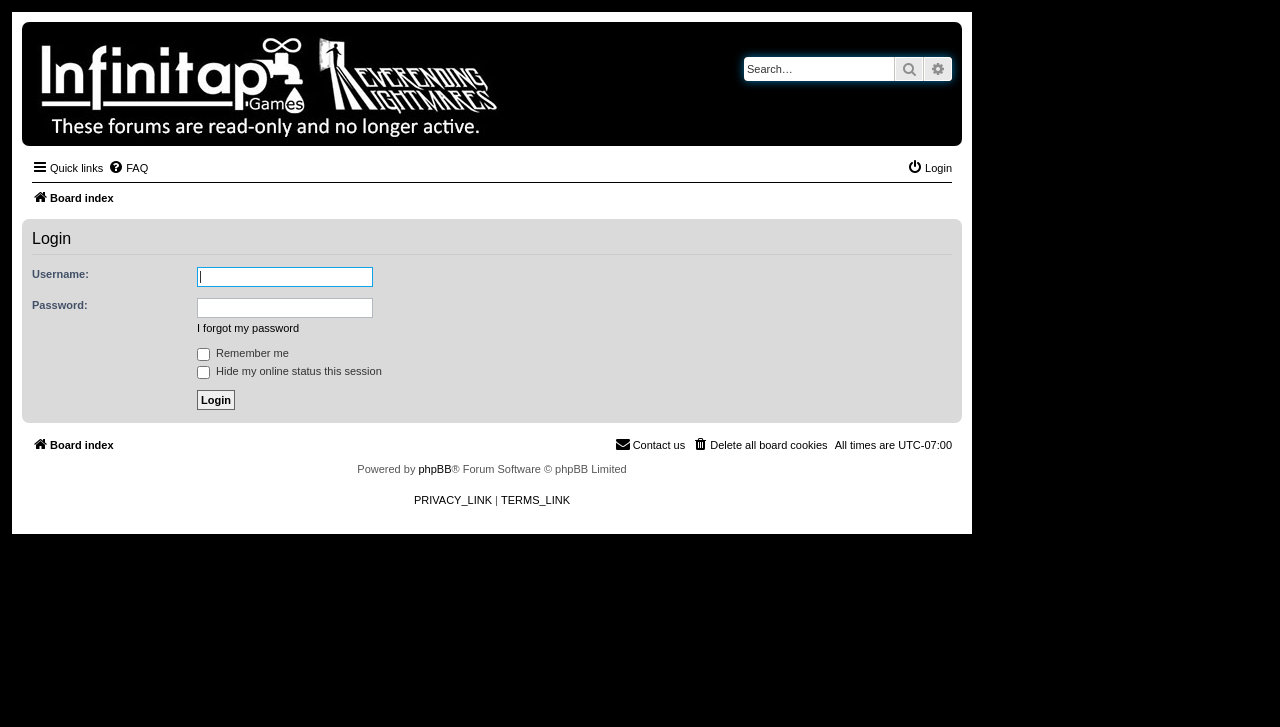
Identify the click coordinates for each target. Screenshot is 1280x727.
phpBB (434, 469)
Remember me (243, 353)
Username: (60, 274)
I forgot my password (248, 328)
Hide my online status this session (289, 371)
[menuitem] (128, 168)
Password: (60, 305)
